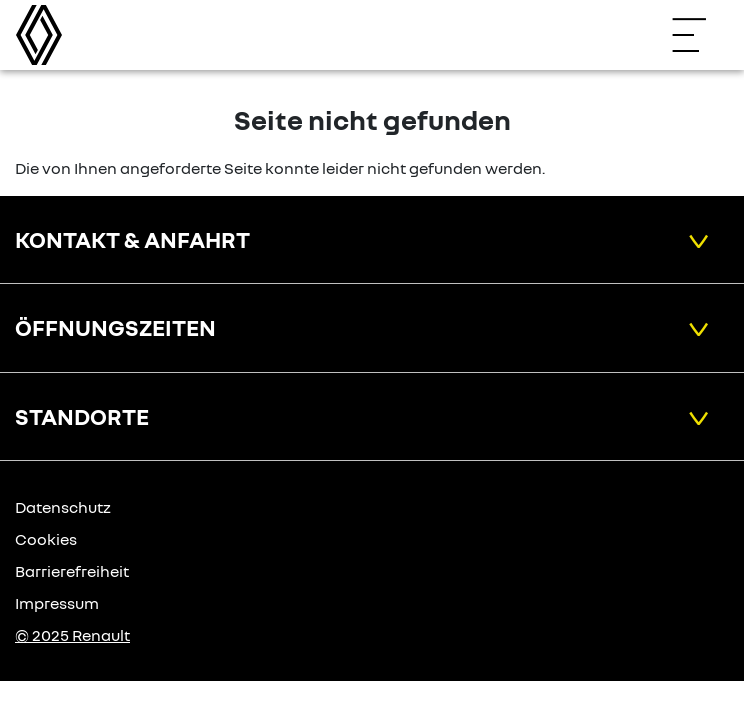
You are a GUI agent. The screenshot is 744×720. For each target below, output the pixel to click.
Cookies (46, 539)
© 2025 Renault (72, 635)
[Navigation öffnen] (699, 35)
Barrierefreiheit (72, 571)
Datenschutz (63, 507)
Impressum (57, 603)
